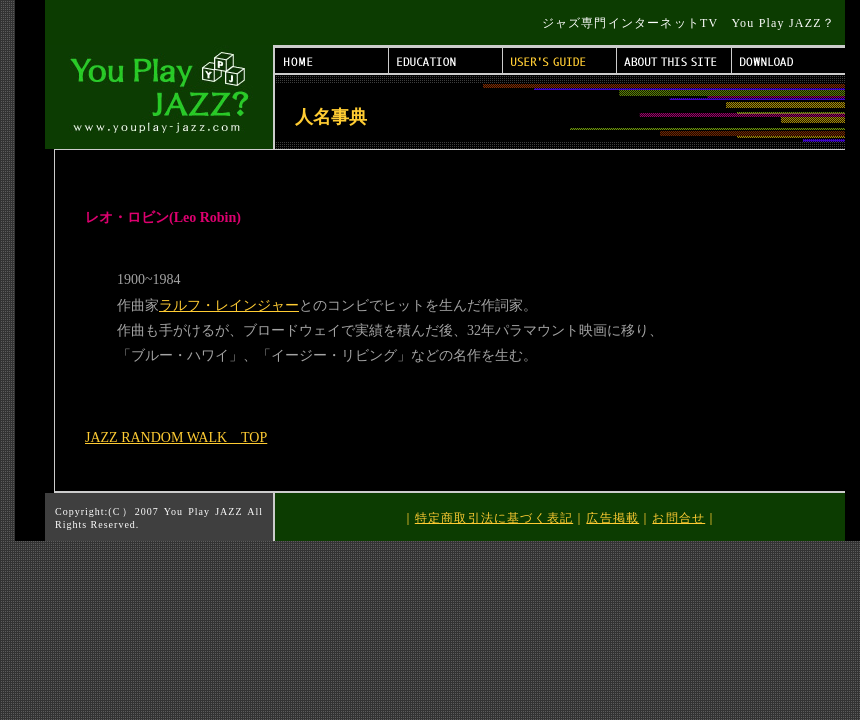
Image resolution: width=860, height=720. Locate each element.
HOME (332, 60)
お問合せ (678, 518)
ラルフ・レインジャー (229, 305)
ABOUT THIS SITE (674, 60)
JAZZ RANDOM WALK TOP (176, 437)
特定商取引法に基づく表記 (494, 518)
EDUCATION (446, 60)
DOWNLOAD (788, 60)
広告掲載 (612, 518)
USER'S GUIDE (560, 60)
